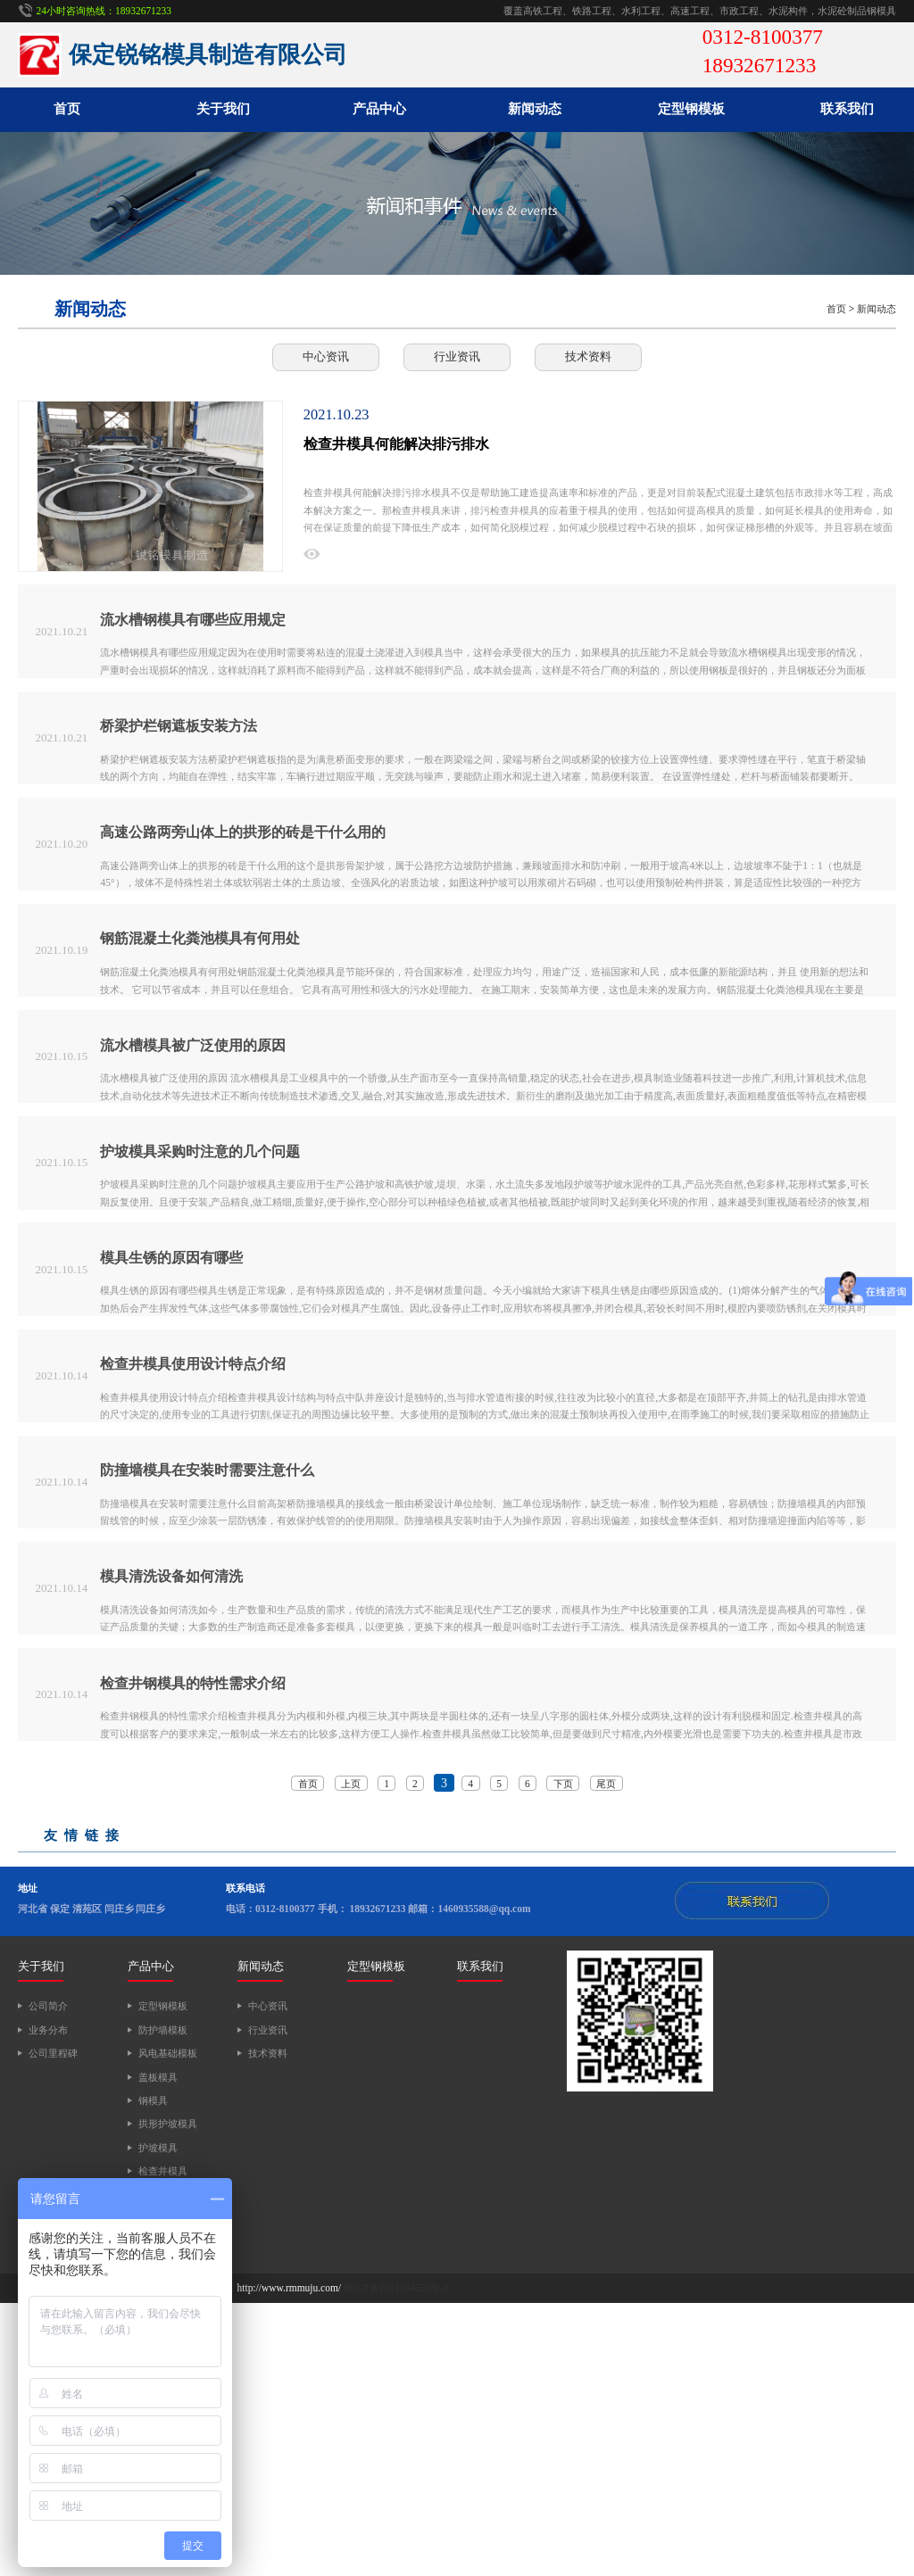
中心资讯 (326, 356)
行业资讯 (457, 356)
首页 (67, 109)
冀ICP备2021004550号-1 (396, 2561)
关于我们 (223, 109)
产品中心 (379, 109)
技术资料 (588, 356)
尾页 (606, 2056)
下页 (563, 2056)
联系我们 (847, 109)
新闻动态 (534, 109)
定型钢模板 (691, 109)
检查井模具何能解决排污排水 (396, 443)
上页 (351, 2056)
